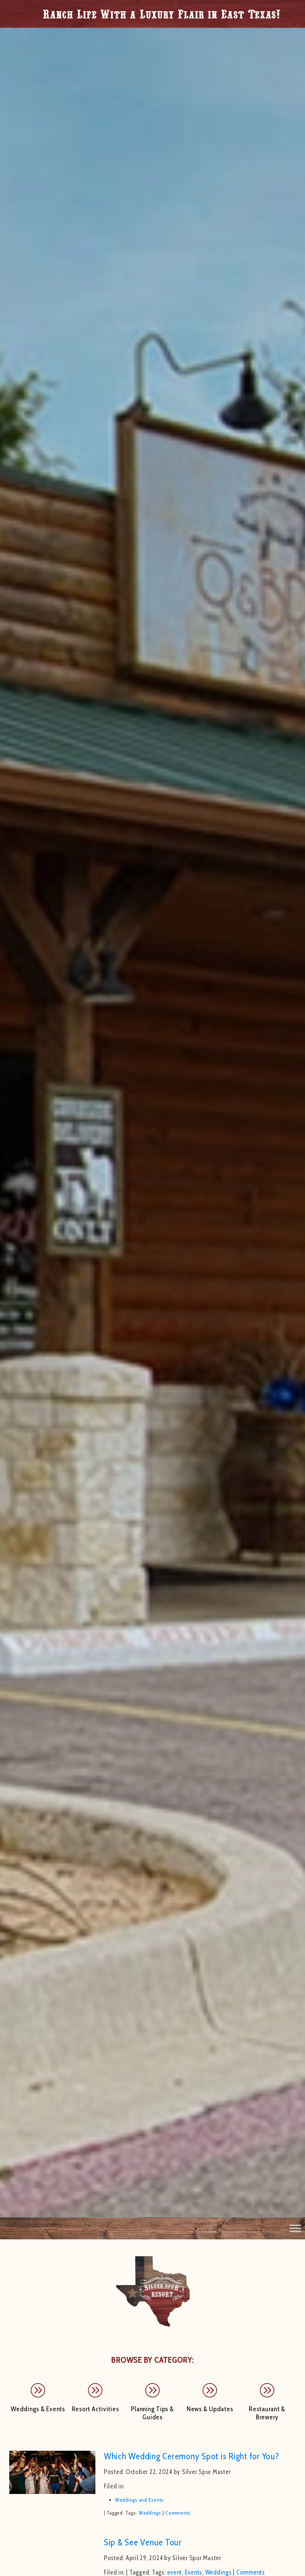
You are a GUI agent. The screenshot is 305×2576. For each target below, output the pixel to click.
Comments (177, 2512)
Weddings (150, 2512)
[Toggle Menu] (295, 2228)
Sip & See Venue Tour (143, 2542)
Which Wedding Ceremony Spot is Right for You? (191, 2456)
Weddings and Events (139, 2500)
